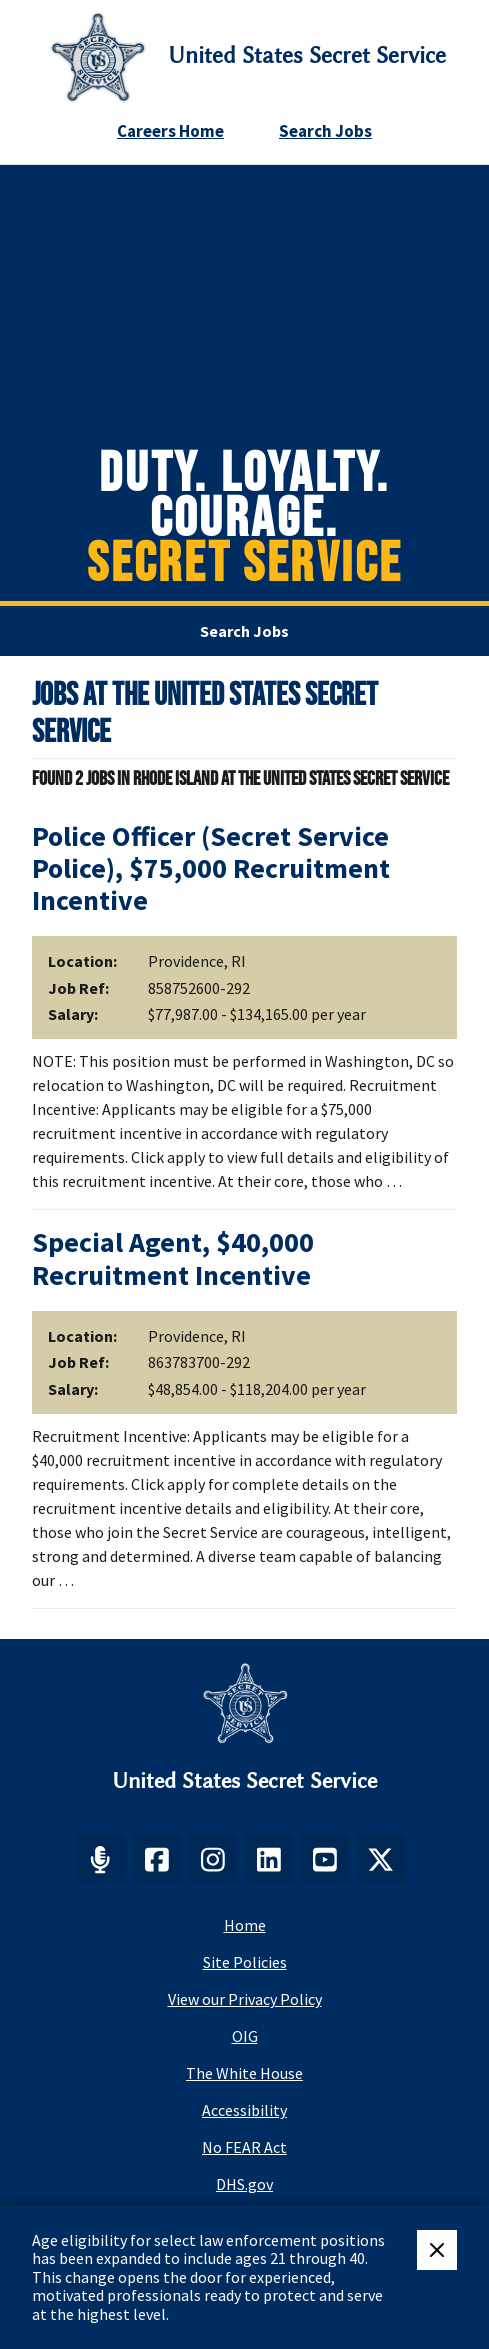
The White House (244, 2073)
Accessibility (244, 2110)
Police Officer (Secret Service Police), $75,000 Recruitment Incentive (211, 868)
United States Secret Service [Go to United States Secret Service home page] (307, 56)
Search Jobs (325, 131)
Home (245, 1925)
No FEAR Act (244, 2147)
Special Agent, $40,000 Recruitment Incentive (173, 1258)
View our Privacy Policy (245, 1999)
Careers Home (170, 131)
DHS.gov (244, 2184)
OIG (245, 2036)
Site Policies (245, 1962)
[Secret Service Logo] (98, 57)
